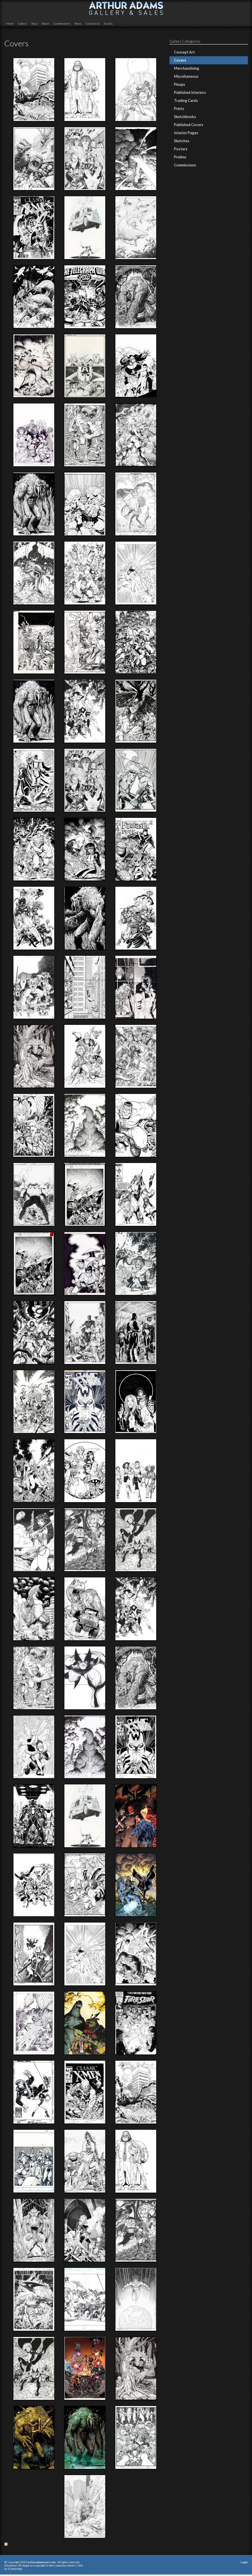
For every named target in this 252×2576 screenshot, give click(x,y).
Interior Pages (186, 132)
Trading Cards (186, 100)
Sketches (181, 141)
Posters (180, 149)
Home (10, 23)
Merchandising (186, 68)
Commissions (61, 23)
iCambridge (15, 2568)
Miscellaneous (186, 76)
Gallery (22, 23)
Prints (179, 108)
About (45, 23)
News (78, 23)
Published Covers (188, 124)
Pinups (179, 84)
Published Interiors (190, 92)
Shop (34, 23)
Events (108, 23)
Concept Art (184, 52)
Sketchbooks (185, 116)
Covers (180, 60)
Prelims (180, 157)
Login (244, 2562)
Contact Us (93, 23)
